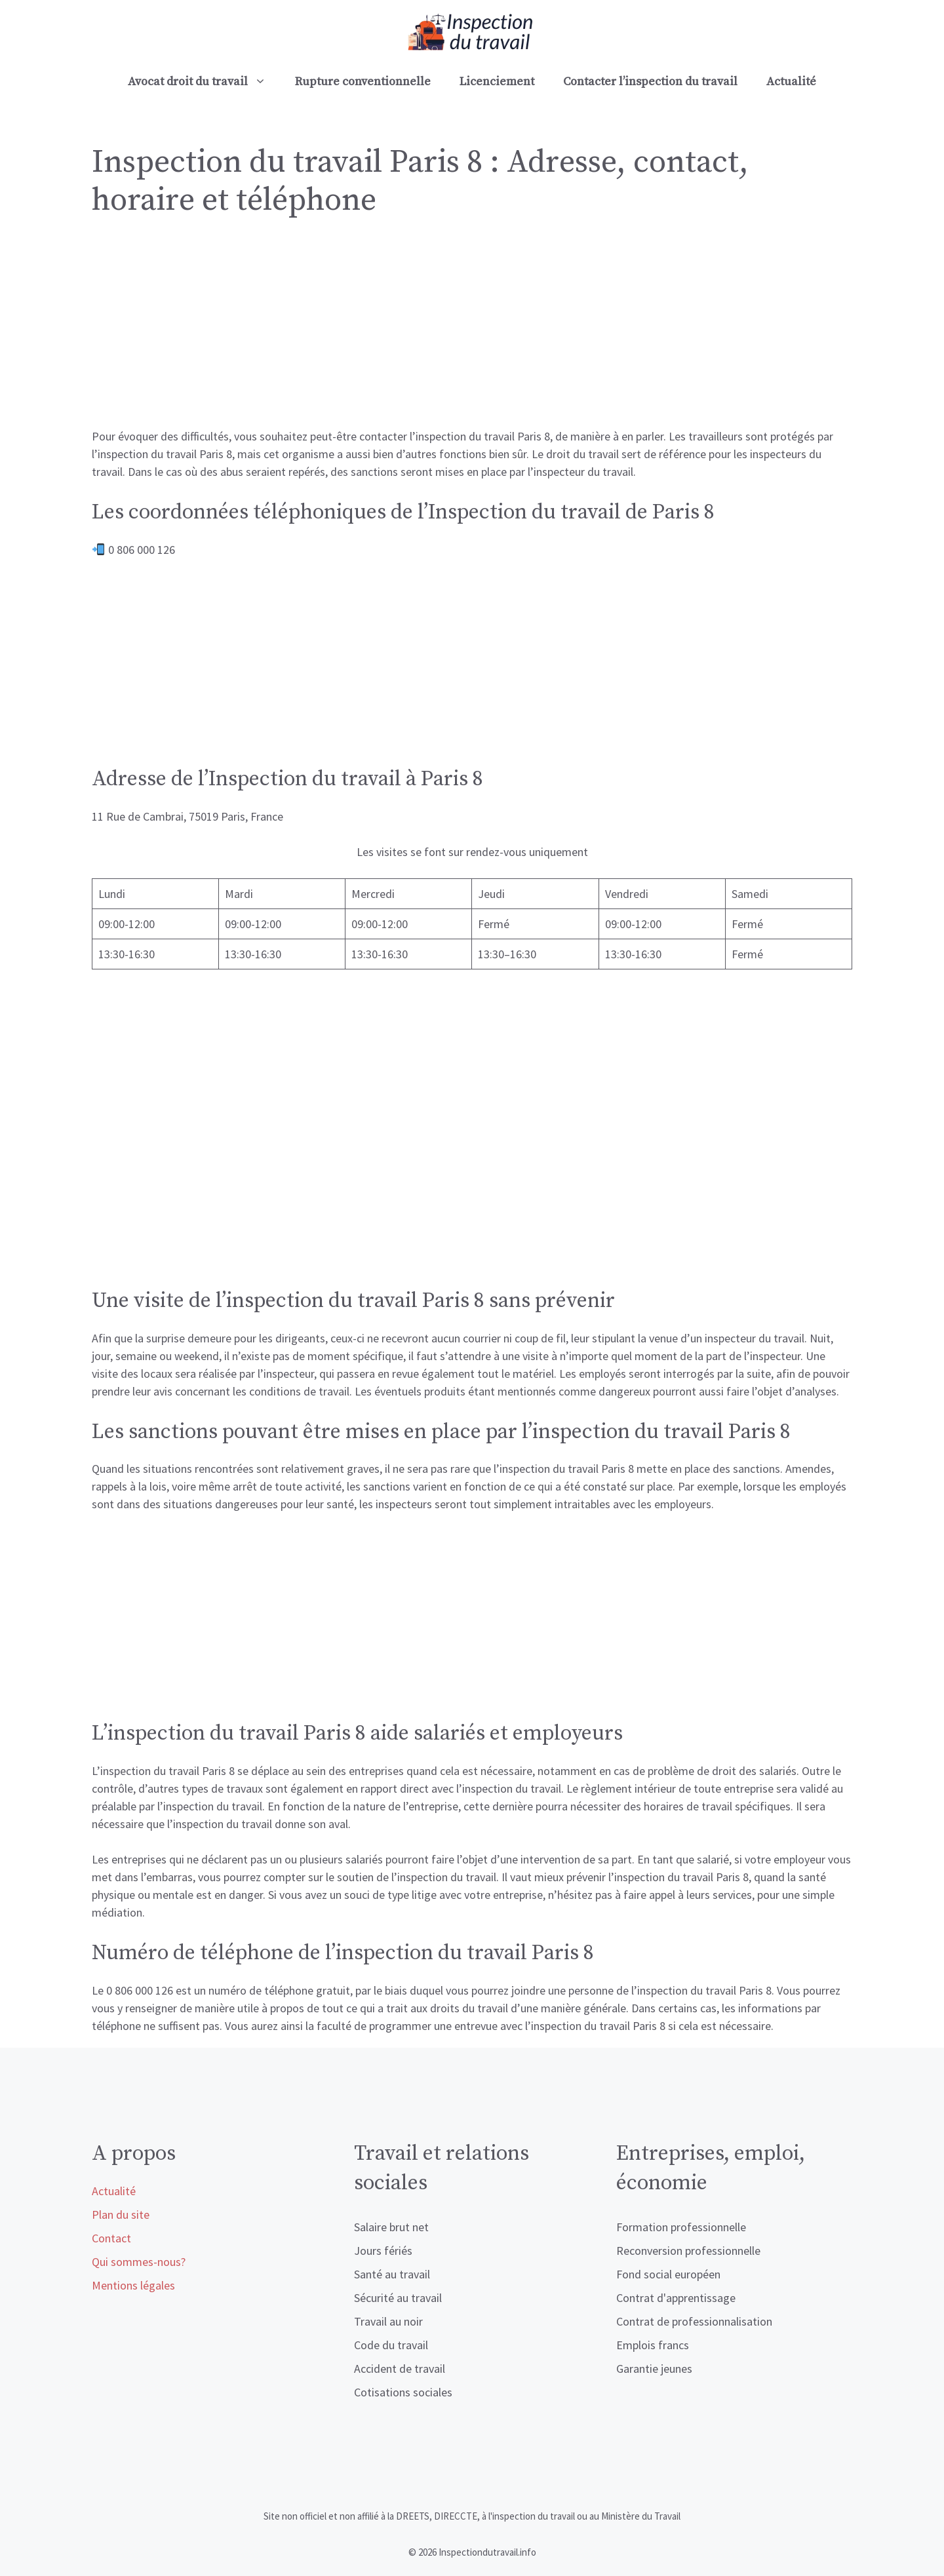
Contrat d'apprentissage (676, 2297)
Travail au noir (388, 2321)
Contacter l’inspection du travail (650, 81)
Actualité (791, 81)
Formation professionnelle (681, 2226)
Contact (111, 2238)
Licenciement (497, 81)
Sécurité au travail (398, 2297)
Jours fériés (383, 2250)
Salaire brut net (391, 2226)
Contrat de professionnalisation (694, 2321)
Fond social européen (668, 2274)
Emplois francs (652, 2344)
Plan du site (120, 2214)
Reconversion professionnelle (688, 2250)
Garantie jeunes (654, 2368)
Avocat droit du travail (204, 82)
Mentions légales (133, 2285)
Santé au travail (392, 2274)
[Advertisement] (472, 330)
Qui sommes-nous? (139, 2261)
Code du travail (391, 2344)
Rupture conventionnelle (363, 81)
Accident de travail (399, 2368)
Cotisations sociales (403, 2392)
